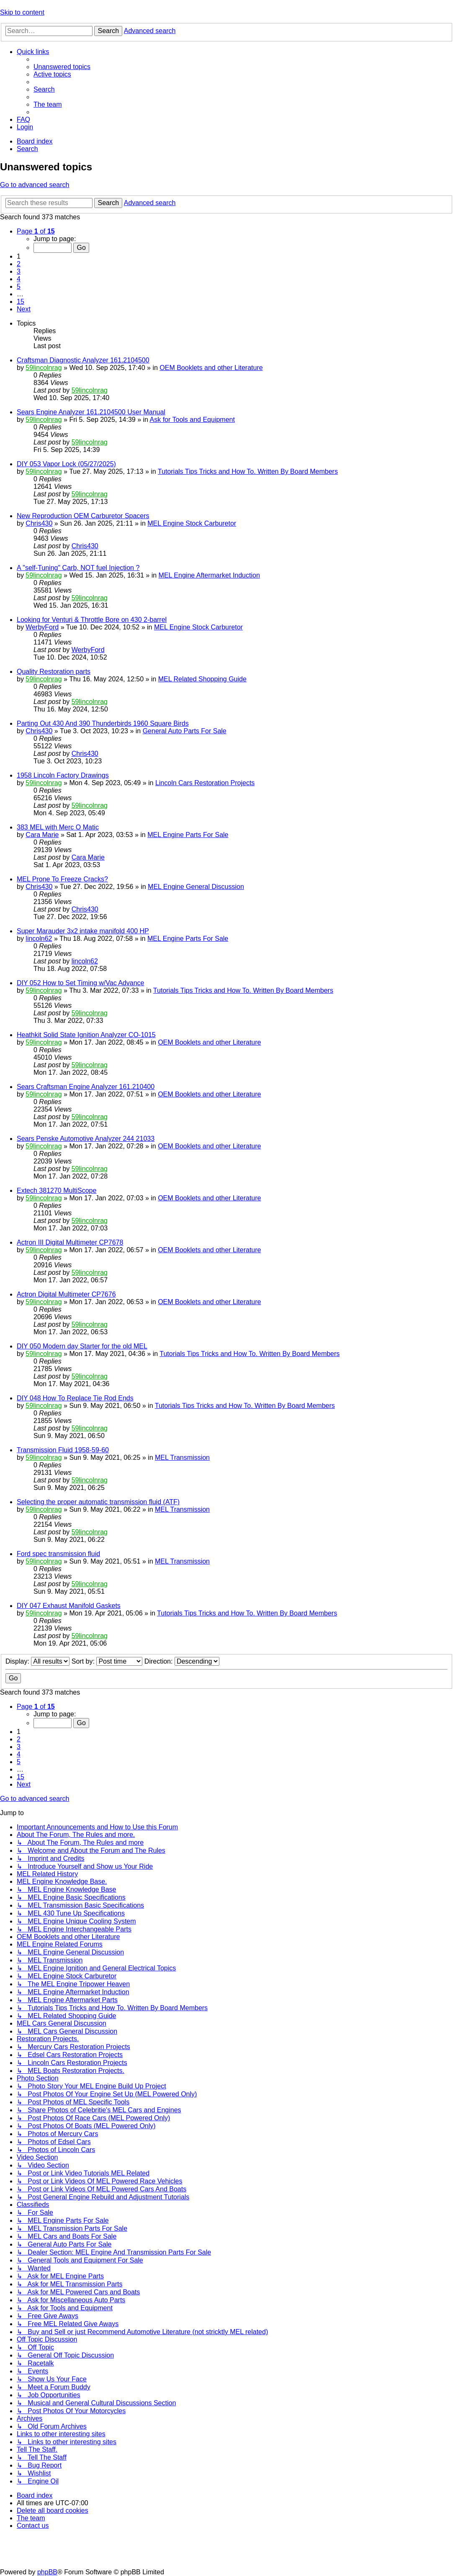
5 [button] (19, 286)
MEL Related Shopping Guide (202, 679)
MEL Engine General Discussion (196, 886)
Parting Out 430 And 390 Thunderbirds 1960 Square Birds (103, 723)
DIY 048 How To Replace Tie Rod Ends (75, 1398)
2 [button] (19, 263)
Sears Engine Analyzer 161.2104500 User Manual (91, 412)
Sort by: (107, 1661)
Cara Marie (42, 834)
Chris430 (39, 523)
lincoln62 (39, 938)
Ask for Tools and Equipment (192, 419)
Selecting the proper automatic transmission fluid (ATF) (98, 1501)
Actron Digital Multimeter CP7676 (66, 1294)
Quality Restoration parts (53, 671)
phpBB (47, 2572)
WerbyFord (42, 627)
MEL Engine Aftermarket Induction (209, 575)
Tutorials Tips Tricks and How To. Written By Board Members (248, 471)
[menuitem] (61, 66)
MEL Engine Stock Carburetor (191, 523)
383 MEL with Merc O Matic (58, 827)
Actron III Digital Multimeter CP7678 (70, 1242)
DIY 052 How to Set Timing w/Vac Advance (80, 982)
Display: (37, 1661)
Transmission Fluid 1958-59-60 (63, 1450)
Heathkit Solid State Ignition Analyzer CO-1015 (86, 1034)
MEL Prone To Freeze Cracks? (62, 879)
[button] (36, 231)
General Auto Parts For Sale (184, 731)
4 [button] (19, 279)
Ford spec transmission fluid (58, 1553)
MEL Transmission (182, 1457)
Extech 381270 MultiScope (56, 1190)
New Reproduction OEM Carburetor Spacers (83, 515)
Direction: (181, 1661)
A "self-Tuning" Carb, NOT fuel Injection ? (78, 567)
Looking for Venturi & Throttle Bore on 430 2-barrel (92, 619)
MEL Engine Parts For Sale (187, 834)
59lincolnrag (44, 367)
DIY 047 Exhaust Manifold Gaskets (69, 1605)
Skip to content (22, 12)
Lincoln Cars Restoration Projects (205, 782)
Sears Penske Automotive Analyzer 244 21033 (85, 1138)
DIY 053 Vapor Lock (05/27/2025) (66, 463)
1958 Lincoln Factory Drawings (63, 775)
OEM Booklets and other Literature (211, 367)
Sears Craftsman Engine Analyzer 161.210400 (85, 1086)
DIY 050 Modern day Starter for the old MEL (82, 1346)
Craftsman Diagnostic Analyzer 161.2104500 (83, 360)
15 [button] (20, 301)
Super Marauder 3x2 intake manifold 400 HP (83, 931)
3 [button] (19, 271)
